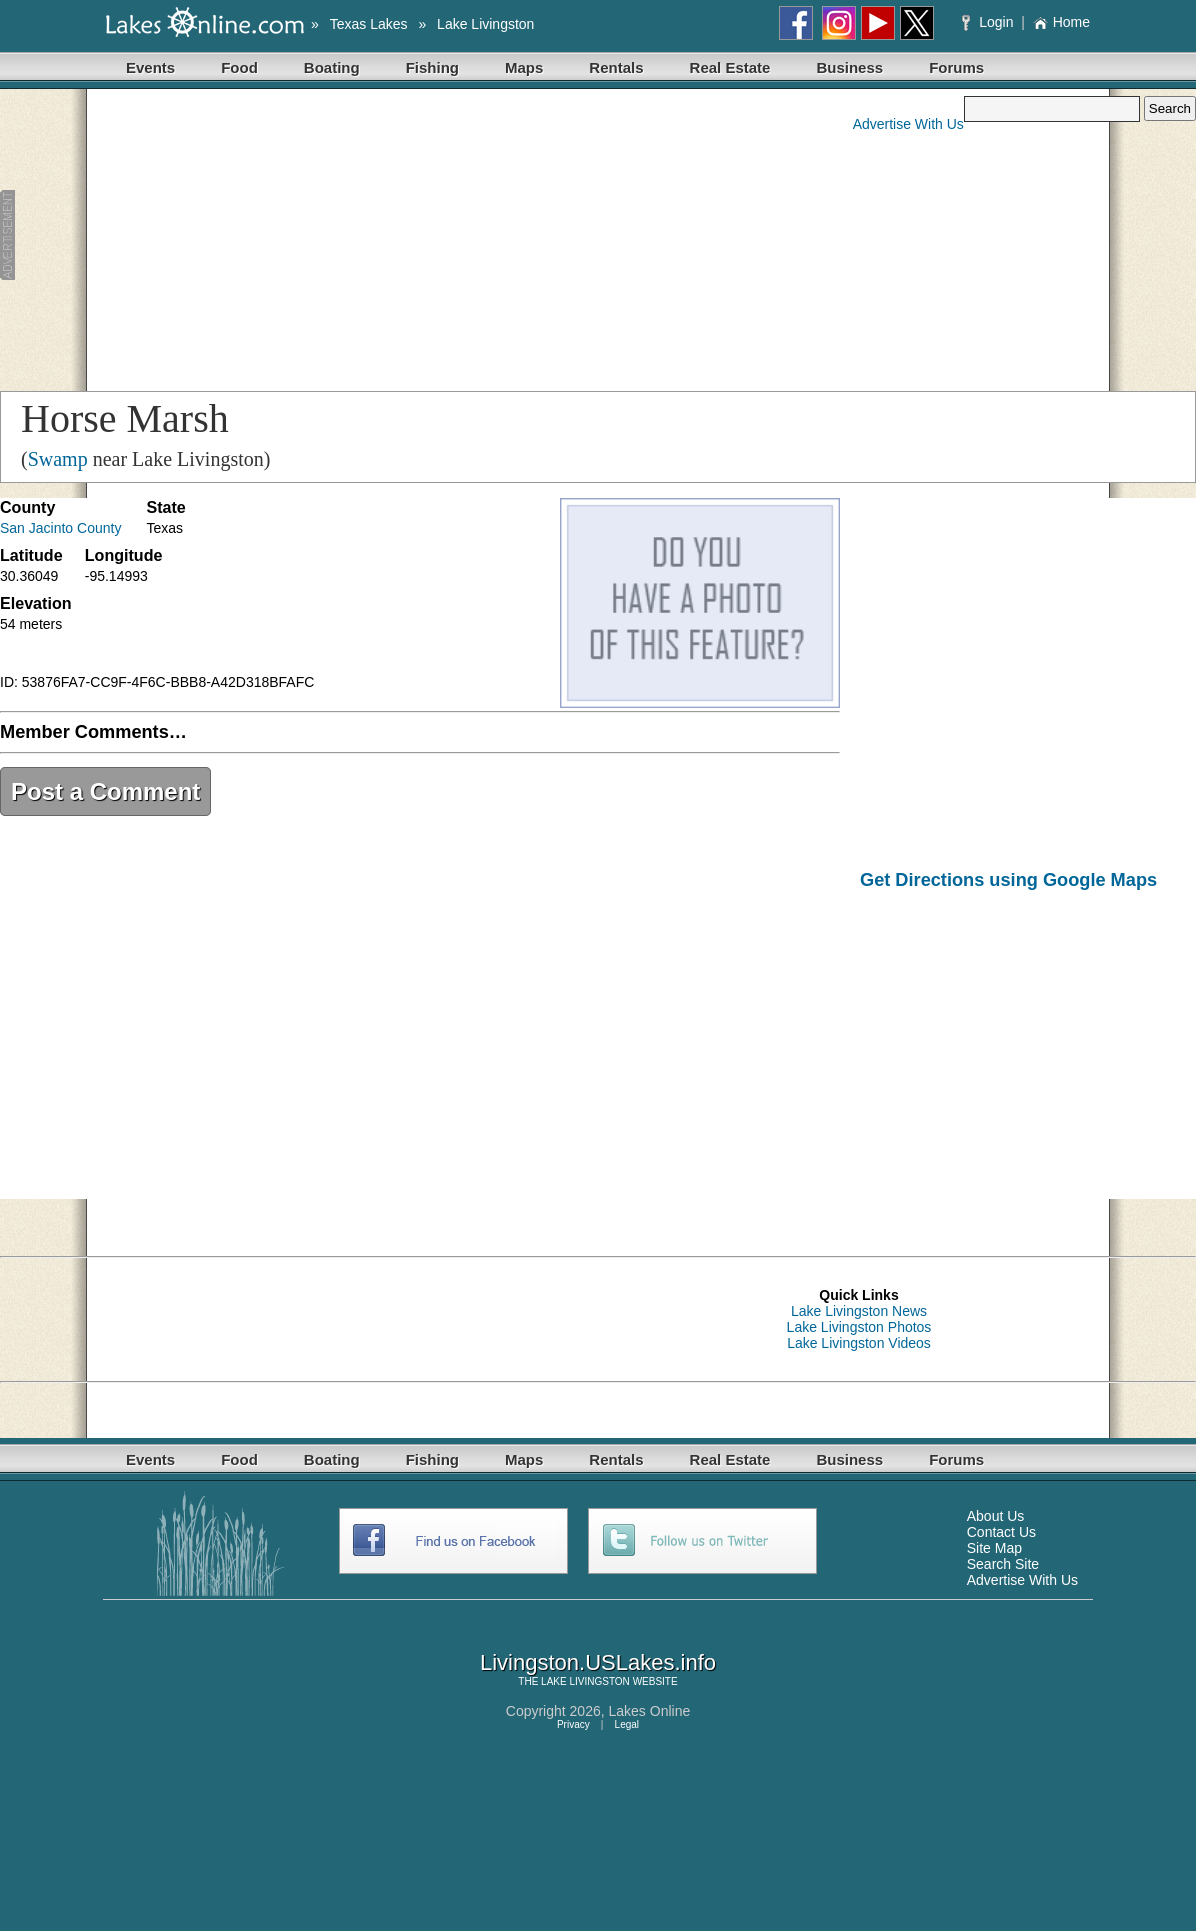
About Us (996, 1516)
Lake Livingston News (859, 1311)
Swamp (58, 459)
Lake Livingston (485, 24)
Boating (332, 67)
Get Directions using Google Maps (1008, 880)
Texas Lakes (369, 24)
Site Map (994, 1548)
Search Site (1003, 1564)
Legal (627, 1724)
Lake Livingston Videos (859, 1343)
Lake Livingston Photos (859, 1327)
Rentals (616, 67)
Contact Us (1001, 1532)
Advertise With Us (908, 124)
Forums (956, 67)
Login (989, 22)
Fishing (432, 67)
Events (150, 67)
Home (1061, 22)
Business (849, 67)
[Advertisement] (384, 236)
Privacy (573, 1724)
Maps (524, 67)
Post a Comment (105, 791)
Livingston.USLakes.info (598, 1662)
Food (239, 67)
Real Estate (730, 67)
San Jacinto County (60, 528)
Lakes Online (650, 1711)
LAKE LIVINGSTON (585, 1681)
